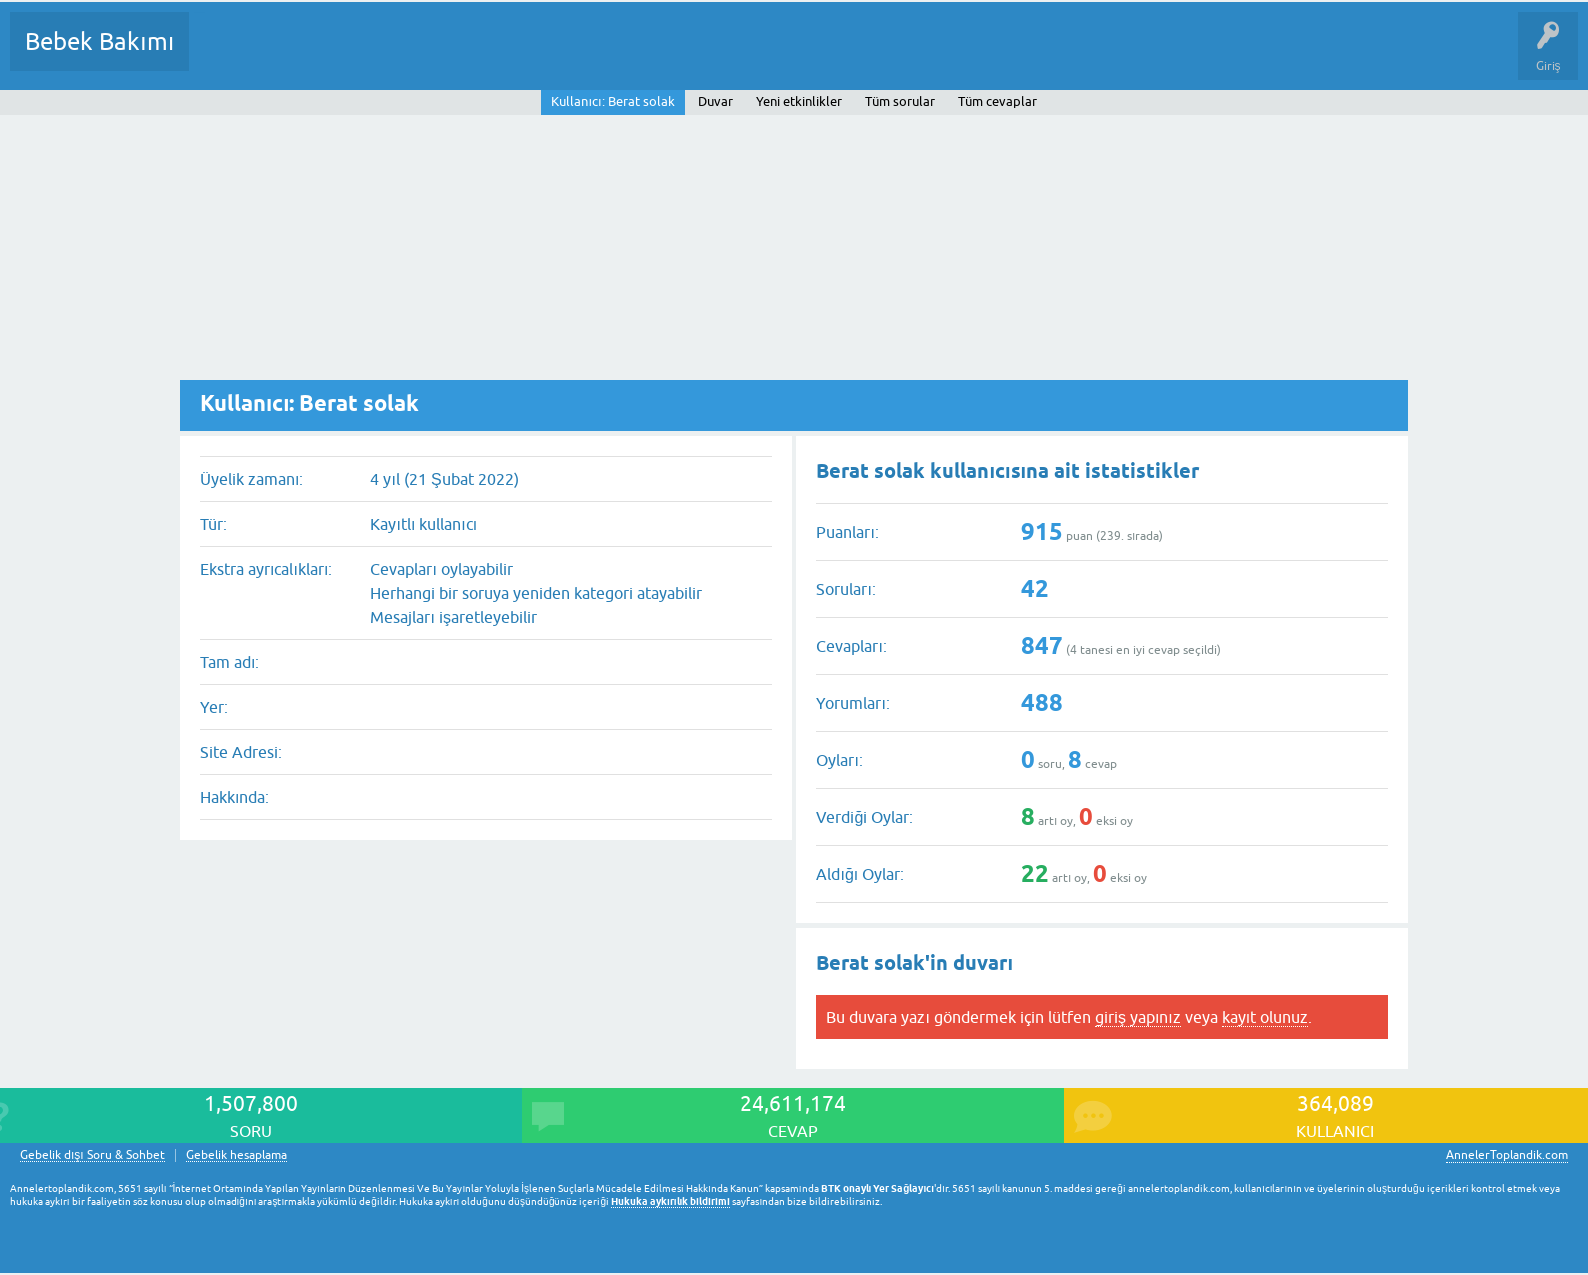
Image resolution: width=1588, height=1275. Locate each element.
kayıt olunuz (1265, 1017)
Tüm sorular (900, 101)
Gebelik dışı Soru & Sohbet (92, 1155)
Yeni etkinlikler (799, 101)
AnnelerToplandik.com (1507, 1155)
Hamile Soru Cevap (839, 56)
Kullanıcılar (492, 56)
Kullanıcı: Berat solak (612, 101)
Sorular (224, 56)
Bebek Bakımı (99, 41)
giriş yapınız (1138, 1017)
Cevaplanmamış (311, 56)
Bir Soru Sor (576, 56)
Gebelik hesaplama (236, 1155)
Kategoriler (409, 56)
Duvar (715, 101)
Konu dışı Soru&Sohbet (696, 56)
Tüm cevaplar (997, 101)
